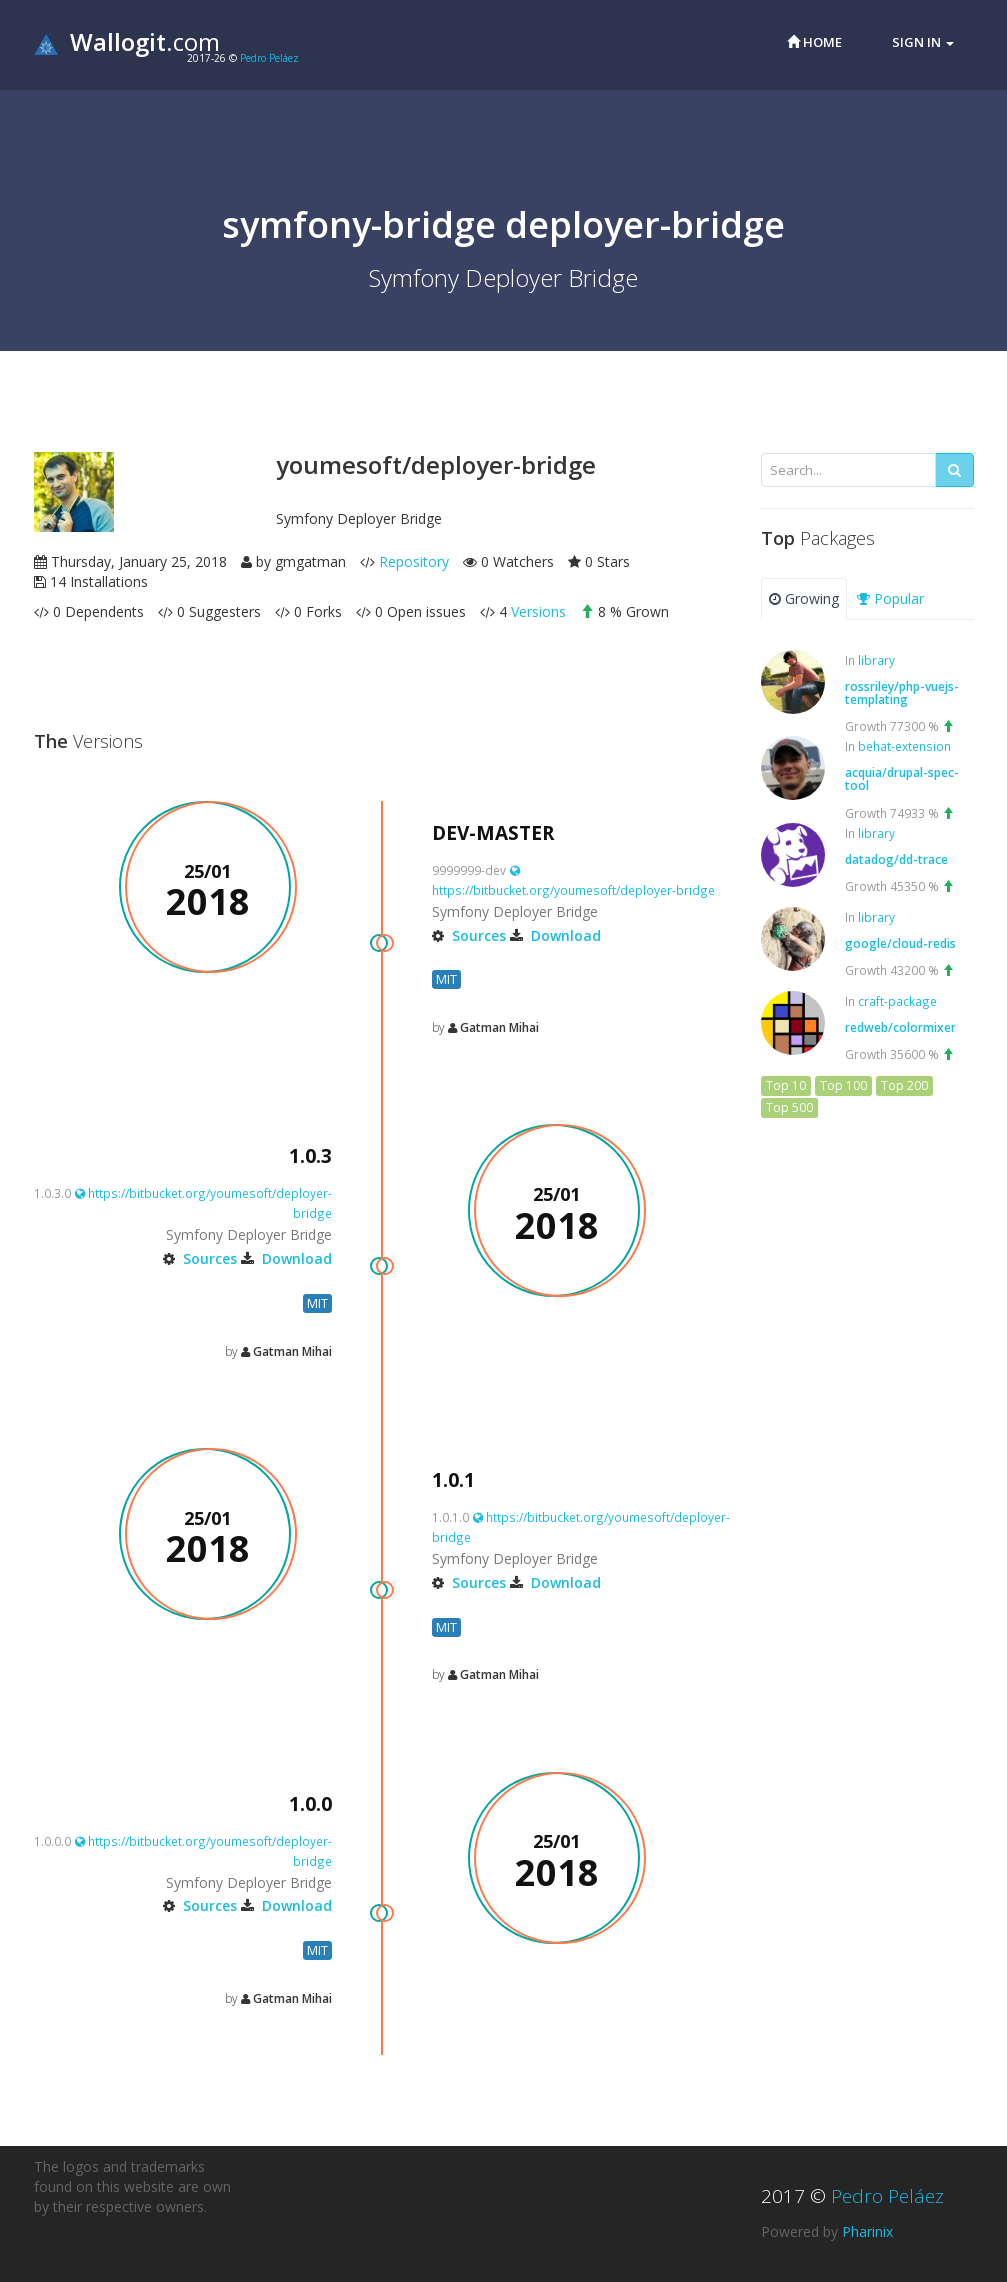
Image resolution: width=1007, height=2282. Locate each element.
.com (127, 41)
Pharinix (867, 2231)
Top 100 (843, 1085)
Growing (804, 598)
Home (814, 42)
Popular (890, 598)
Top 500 (789, 1107)
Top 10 (786, 1085)
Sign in (923, 42)
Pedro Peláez (269, 58)
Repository (414, 561)
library (876, 660)
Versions (538, 611)
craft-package (897, 1001)
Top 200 (904, 1085)
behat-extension (904, 746)
